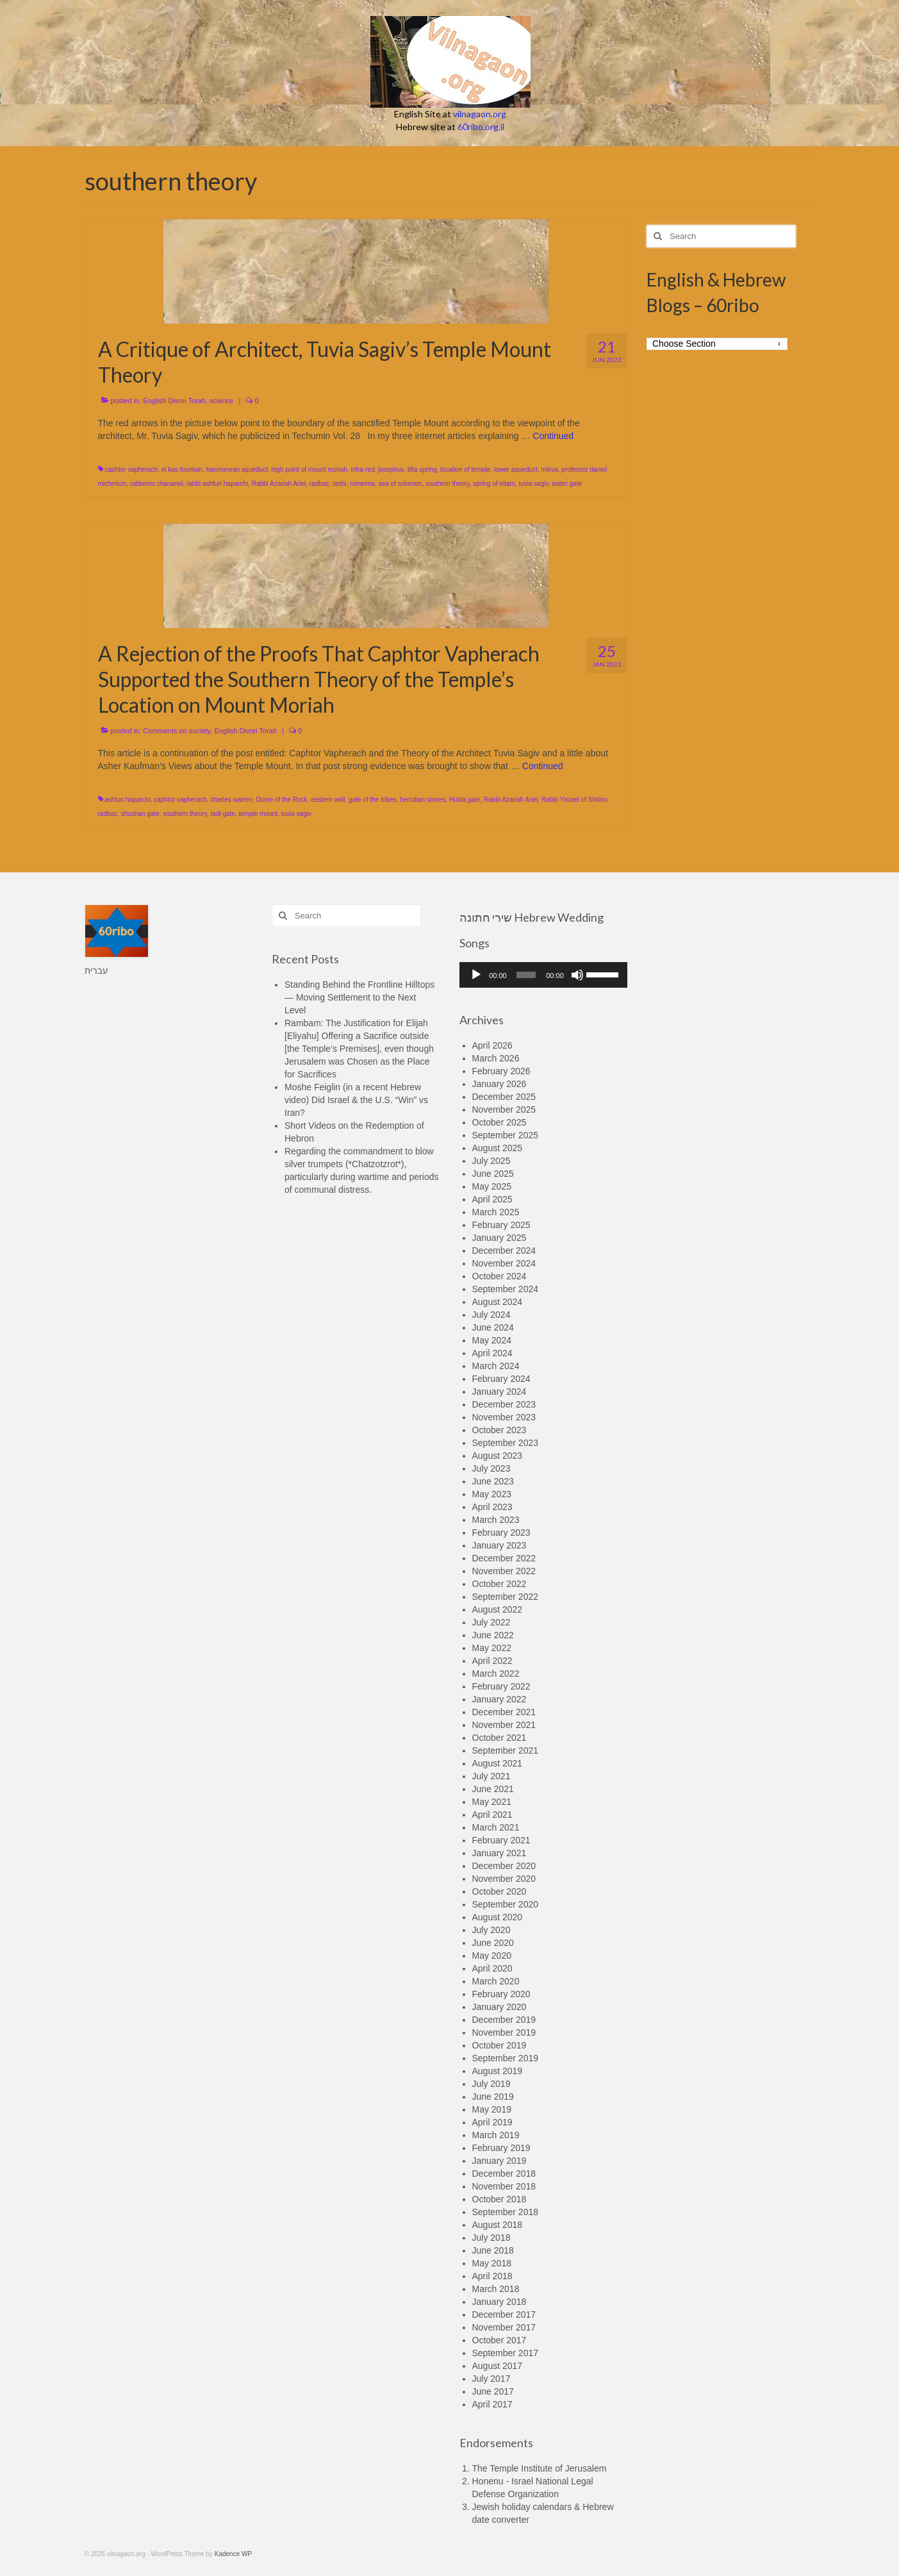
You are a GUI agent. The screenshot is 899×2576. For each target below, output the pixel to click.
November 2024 (504, 1263)
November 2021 (504, 1725)
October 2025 (499, 1122)
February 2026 (501, 1071)
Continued (552, 436)
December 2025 (504, 1097)
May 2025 (491, 1186)
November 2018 (504, 2186)
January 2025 (499, 1238)
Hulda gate (464, 799)
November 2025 (504, 1109)
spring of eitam (494, 483)
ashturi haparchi (127, 799)
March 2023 (496, 1520)
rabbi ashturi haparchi (217, 483)
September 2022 (505, 1596)
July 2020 (491, 1930)
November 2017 (504, 2327)
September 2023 (505, 1443)
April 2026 (492, 1045)
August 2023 (497, 1455)
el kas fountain (182, 469)
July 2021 (491, 1776)
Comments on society (176, 731)
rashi (340, 483)
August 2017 (497, 2366)
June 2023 (493, 1481)
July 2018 (491, 2237)
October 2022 (499, 1584)
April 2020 (492, 1968)
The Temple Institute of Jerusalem (539, 2468)
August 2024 (497, 1302)
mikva (549, 469)
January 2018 (499, 2302)
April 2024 (492, 1353)
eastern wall (328, 799)
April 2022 (492, 1661)
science (221, 400)
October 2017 (499, 2340)
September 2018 (505, 2212)
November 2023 (504, 1417)
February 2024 (501, 1379)
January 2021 (499, 1853)
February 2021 (501, 1840)
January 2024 (499, 1391)
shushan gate (140, 813)
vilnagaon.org (479, 113)
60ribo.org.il (481, 126)
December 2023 (504, 1404)
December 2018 (504, 2173)
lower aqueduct (516, 469)
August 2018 (497, 2225)
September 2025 (505, 1135)
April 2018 (492, 2276)
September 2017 (505, 2353)
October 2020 (499, 1891)
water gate (567, 483)
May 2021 (491, 1802)
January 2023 (499, 1545)
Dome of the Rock (282, 799)
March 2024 (496, 1366)
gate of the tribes (373, 799)
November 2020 (504, 1879)
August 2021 (497, 1763)
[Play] (476, 974)
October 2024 (499, 1276)
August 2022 (497, 1609)
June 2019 (493, 2096)
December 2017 (504, 2314)
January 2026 (499, 1084)
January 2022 (499, 1699)
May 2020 (491, 1955)
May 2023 (491, 1494)
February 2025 (501, 1225)
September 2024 (505, 1289)
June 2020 (493, 1943)
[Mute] (577, 974)
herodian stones (422, 799)
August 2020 (497, 1917)
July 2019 (491, 2084)
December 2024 (504, 1250)
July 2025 (491, 1161)
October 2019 (499, 2045)
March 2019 (496, 2135)
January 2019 (499, 2161)
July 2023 (491, 1468)
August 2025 (497, 1148)
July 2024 (491, 1314)
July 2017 (491, 2378)
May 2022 (491, 1648)
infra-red (362, 469)
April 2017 (492, 2404)
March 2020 (496, 1981)
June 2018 (493, 2250)
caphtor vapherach (131, 469)
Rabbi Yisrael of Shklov (574, 799)
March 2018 (496, 2289)
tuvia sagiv (533, 483)
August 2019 (497, 2071)
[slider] (526, 975)
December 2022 (504, 1558)
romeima (362, 483)
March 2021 (496, 1827)
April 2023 (492, 1507)
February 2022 (501, 1686)
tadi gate (223, 813)
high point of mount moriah (309, 469)
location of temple (465, 469)
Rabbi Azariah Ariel (279, 483)
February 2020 (501, 1994)
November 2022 (504, 1571)
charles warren (231, 799)
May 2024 (491, 1340)
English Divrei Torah (174, 400)
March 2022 (496, 1673)
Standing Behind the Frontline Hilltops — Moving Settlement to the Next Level (359, 997)
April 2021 (492, 1814)
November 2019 (504, 2032)
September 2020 (505, 1904)
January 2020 (499, 2007)
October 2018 (499, 2199)
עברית (96, 970)
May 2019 (491, 2109)
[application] (543, 975)
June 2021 (493, 1789)
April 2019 (492, 2122)
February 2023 (501, 1532)
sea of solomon (400, 483)
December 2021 (504, 1712)
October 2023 (499, 1430)
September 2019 (505, 2058)
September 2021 (505, 1750)
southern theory (447, 483)
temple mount (258, 813)
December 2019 (504, 2020)
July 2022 (491, 1622)
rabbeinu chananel (156, 483)
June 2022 (493, 1635)
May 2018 (491, 2263)
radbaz (319, 483)
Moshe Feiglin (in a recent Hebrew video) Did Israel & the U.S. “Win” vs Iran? (356, 1100)
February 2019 (501, 2148)
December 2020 (504, 1866)
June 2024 (493, 1327)
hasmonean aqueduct (237, 469)
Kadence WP (233, 2553)
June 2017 (493, 2391)
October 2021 (499, 1738)
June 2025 (493, 1173)
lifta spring (422, 469)
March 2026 (496, 1058)
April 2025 (492, 1199)
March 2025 (496, 1212)
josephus (391, 469)
